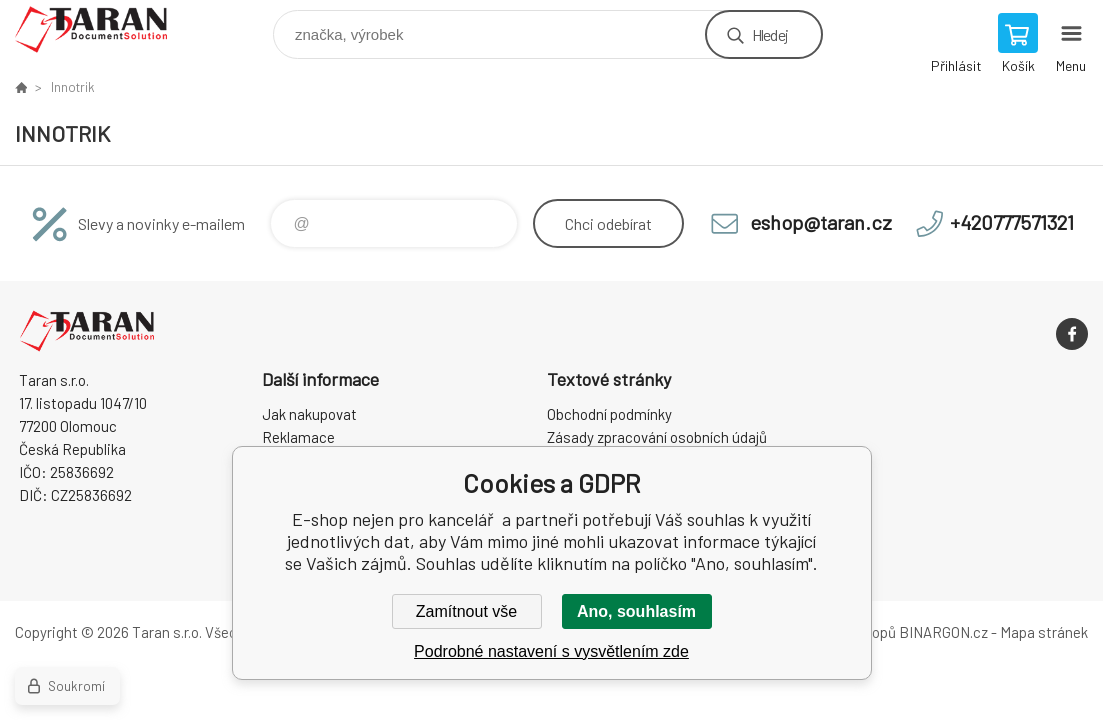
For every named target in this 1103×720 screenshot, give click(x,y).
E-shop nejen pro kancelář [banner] (103, 29)
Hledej (770, 34)
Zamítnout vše (466, 611)
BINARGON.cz (943, 632)
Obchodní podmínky (609, 414)
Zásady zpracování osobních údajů (657, 437)
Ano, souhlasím (636, 611)
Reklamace (298, 437)
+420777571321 (1012, 222)
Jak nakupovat (309, 414)
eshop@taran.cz (821, 222)
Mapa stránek (1044, 632)
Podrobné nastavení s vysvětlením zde (551, 651)
